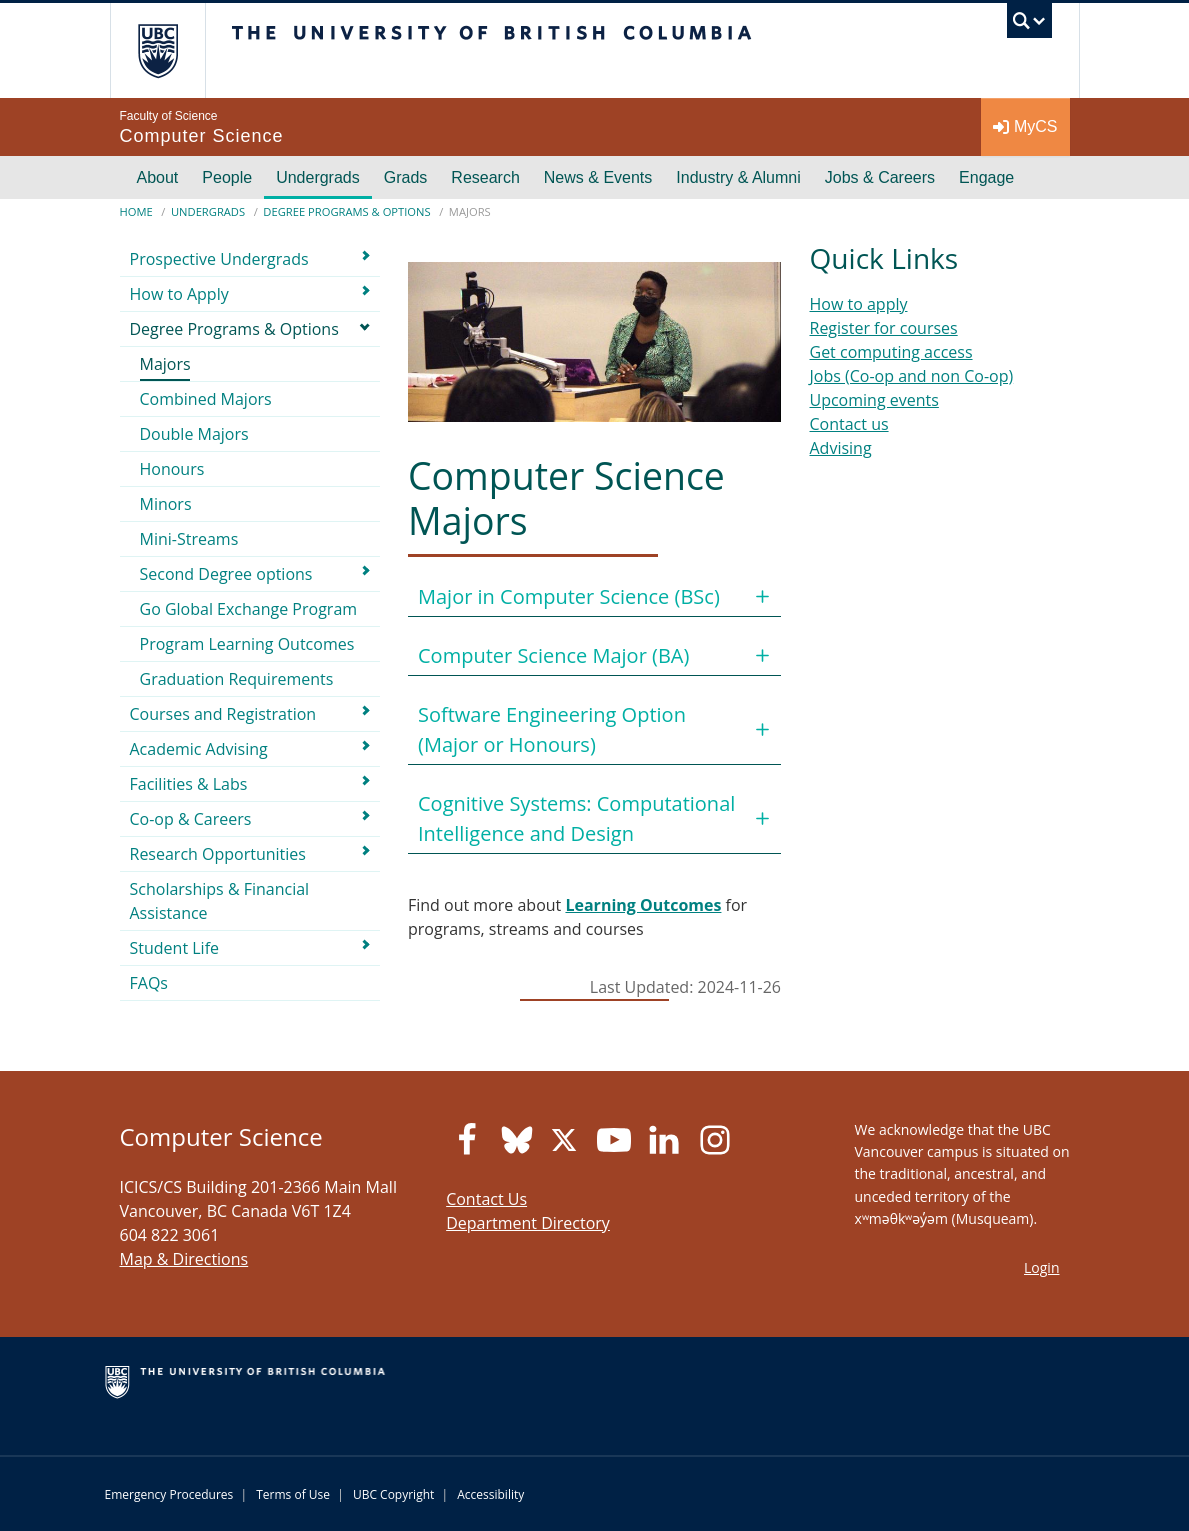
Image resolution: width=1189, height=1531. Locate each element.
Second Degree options (226, 574)
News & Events (598, 177)
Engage (986, 177)
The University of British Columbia (172, 50)
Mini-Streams (189, 539)
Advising (841, 448)
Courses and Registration (223, 714)
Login (1041, 1267)
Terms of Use (293, 1494)
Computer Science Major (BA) (553, 655)
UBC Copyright (393, 1494)
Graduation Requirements (237, 679)
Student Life (175, 948)
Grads (406, 177)
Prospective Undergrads (219, 259)
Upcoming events (874, 400)
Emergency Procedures (169, 1494)
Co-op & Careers (191, 819)
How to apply (859, 304)
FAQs (149, 983)
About (158, 177)
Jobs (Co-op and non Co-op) (912, 376)
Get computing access (891, 352)
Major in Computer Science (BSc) (569, 596)
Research (485, 177)
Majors (165, 364)
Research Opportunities (218, 854)
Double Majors (194, 434)
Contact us (849, 424)
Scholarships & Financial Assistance (220, 901)
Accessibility (490, 1494)
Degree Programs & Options (346, 211)
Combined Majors (206, 399)
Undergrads (318, 177)
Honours (172, 469)
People (227, 177)
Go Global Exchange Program (249, 609)
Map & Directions (184, 1259)
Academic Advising (199, 749)
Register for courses (884, 328)
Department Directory (528, 1223)
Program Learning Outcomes (247, 644)
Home (136, 211)
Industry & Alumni (738, 177)
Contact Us (486, 1199)
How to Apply (179, 294)
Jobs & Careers (880, 177)
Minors (166, 504)
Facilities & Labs (189, 784)
